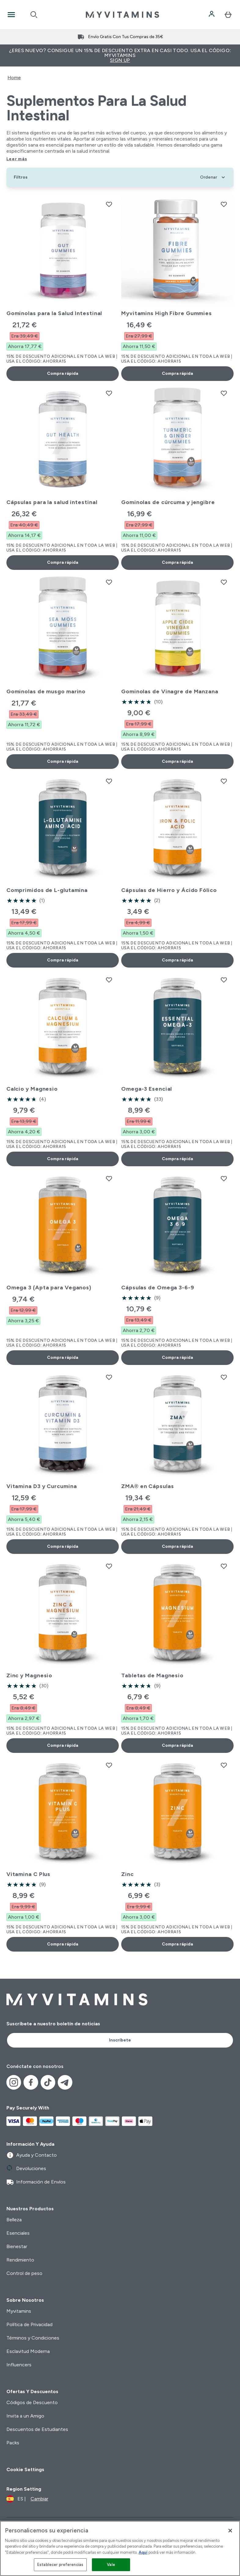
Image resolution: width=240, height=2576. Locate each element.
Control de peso (24, 2273)
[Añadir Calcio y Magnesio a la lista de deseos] (109, 979)
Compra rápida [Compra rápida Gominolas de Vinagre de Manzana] (177, 761)
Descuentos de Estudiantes (37, 2429)
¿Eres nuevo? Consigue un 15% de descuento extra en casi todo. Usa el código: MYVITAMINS (120, 55)
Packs (12, 2443)
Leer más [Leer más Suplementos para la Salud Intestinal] (16, 159)
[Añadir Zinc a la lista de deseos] (223, 1765)
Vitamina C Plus (28, 1874)
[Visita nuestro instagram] (13, 2082)
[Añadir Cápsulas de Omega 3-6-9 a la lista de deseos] (223, 1178)
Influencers (18, 2365)
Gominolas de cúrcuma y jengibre (168, 502)
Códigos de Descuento (32, 2402)
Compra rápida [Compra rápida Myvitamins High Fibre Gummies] (177, 373)
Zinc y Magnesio (29, 1675)
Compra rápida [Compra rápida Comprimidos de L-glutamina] (62, 960)
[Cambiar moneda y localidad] (27, 2499)
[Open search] (34, 14)
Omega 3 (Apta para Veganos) (48, 1287)
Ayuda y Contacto (31, 2155)
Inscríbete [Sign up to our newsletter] (120, 2040)
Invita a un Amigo (25, 2416)
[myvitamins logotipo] (122, 14)
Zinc (127, 1874)
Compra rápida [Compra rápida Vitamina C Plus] (62, 1944)
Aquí (143, 2552)
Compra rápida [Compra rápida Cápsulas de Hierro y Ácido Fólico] (177, 960)
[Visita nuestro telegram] (65, 2082)
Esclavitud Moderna (28, 2351)
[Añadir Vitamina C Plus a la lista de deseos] (109, 1765)
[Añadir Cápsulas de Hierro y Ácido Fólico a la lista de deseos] (223, 781)
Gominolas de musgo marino (46, 691)
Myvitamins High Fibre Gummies (166, 313)
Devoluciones (26, 2168)
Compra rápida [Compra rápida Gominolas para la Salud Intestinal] (62, 373)
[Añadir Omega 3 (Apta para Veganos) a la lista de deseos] (109, 1178)
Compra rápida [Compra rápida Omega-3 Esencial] (177, 1158)
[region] (120, 2548)
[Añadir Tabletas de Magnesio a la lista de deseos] (223, 1566)
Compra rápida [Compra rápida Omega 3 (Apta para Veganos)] (62, 1357)
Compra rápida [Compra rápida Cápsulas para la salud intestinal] (62, 562)
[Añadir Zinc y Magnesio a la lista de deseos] (109, 1566)
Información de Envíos (36, 2182)
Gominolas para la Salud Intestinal (54, 313)
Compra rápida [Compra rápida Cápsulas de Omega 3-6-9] (177, 1357)
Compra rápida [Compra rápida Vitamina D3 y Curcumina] (62, 1546)
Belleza (14, 2219)
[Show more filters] (20, 177)
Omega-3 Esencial (146, 1088)
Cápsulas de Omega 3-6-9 (157, 1287)
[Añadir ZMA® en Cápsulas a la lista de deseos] (223, 1377)
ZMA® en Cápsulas (147, 1486)
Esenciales (18, 2233)
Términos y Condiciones (32, 2338)
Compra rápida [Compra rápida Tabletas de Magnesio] (177, 1745)
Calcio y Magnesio (32, 1088)
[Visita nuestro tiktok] (48, 2082)
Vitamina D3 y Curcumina (41, 1486)
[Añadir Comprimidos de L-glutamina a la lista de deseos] (109, 781)
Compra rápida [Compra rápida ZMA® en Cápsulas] (177, 1546)
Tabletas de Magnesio (152, 1675)
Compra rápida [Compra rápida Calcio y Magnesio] (62, 1158)
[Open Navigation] (11, 14)
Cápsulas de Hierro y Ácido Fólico (169, 890)
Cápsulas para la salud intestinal (51, 502)
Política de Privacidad (29, 2324)
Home (14, 77)
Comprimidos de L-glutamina (47, 890)
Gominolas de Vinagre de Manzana (169, 691)
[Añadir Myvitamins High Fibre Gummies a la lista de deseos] (223, 204)
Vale (111, 2564)
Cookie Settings (25, 2469)
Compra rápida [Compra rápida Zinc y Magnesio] (62, 1745)
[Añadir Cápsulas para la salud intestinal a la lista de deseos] (109, 393)
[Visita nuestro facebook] (31, 2082)
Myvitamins (18, 2311)
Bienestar (16, 2246)
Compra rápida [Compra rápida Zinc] (177, 1944)
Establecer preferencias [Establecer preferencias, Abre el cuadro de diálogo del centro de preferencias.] (60, 2564)
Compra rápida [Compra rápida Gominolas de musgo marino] (62, 761)
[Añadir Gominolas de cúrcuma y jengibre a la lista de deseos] (223, 393)
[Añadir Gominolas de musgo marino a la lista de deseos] (109, 582)
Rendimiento (20, 2260)
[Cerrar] (230, 2530)
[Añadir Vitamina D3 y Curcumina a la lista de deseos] (109, 1377)
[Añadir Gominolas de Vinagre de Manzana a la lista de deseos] (223, 582)
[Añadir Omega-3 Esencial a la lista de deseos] (223, 979)
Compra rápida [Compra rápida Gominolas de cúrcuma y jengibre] (177, 562)
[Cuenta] (212, 14)
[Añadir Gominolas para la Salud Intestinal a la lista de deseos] (109, 204)
